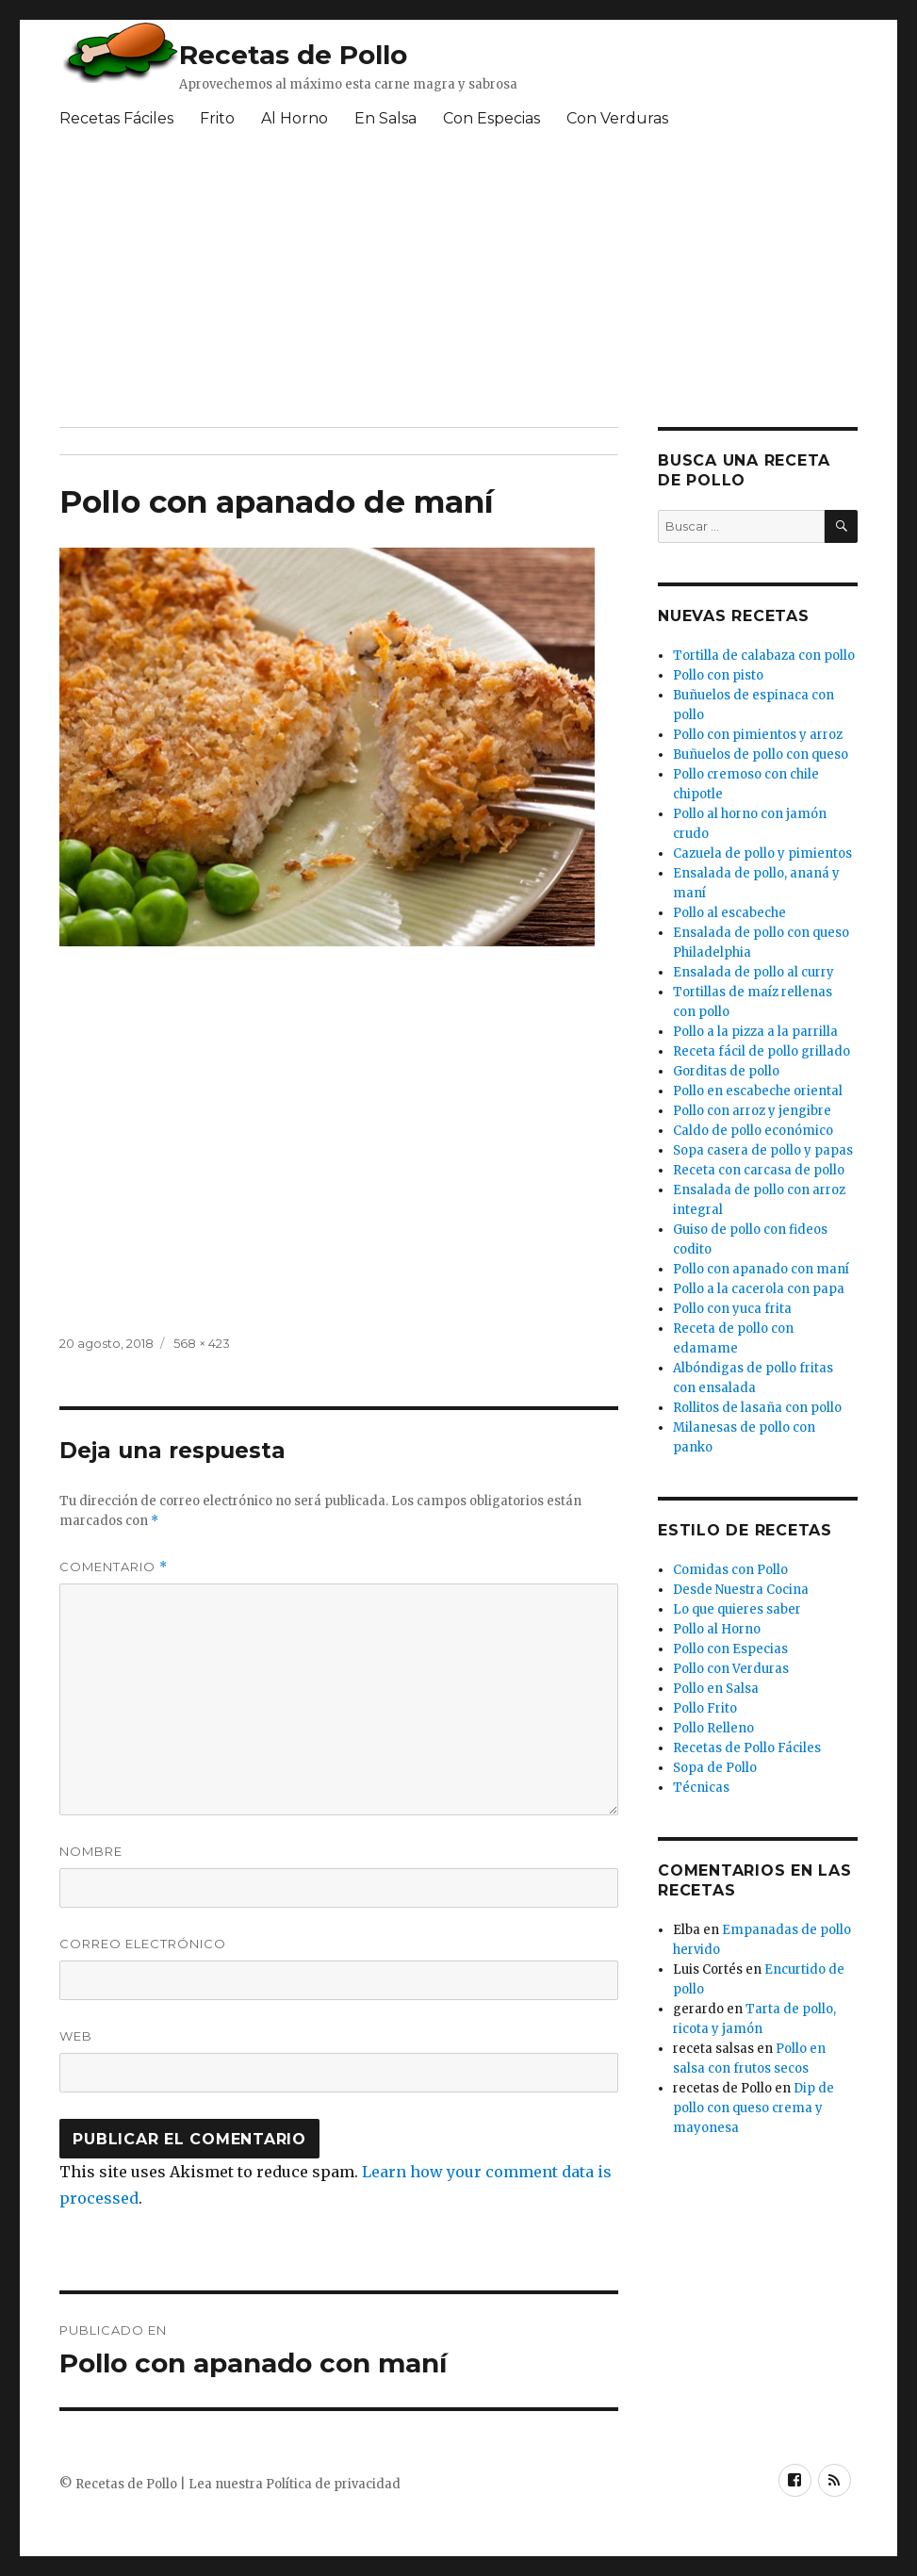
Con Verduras (617, 118)
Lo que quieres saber (737, 1609)
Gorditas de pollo (726, 1071)
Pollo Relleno (713, 1728)
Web (75, 2035)
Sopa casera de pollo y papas (763, 1150)
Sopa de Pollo (715, 1768)
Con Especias (491, 118)
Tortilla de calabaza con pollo (764, 656)
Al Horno (294, 118)
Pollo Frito (705, 1708)
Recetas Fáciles (116, 118)
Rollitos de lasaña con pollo (757, 1408)
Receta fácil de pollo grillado (761, 1051)
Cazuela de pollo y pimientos (762, 853)
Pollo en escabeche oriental (758, 1091)
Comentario (113, 1567)
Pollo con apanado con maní (761, 1269)
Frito (217, 118)
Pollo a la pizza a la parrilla (755, 1032)
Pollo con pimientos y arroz (758, 735)
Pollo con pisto (718, 675)
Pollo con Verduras (731, 1669)
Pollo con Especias (730, 1649)
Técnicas (701, 1788)
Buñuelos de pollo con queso (760, 755)
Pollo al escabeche (729, 913)
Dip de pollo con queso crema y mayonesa (753, 2108)
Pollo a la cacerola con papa (758, 1289)
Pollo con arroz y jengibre (752, 1111)
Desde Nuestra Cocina (741, 1590)
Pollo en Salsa (716, 1689)
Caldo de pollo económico (753, 1131)
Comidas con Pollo (730, 1570)
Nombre (91, 1851)
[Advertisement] (402, 286)
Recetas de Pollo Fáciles (747, 1748)
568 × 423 (201, 1343)
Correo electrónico (142, 1943)
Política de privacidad (333, 2484)
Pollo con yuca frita (732, 1309)
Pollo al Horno (717, 1629)
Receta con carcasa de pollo (758, 1170)
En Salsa (385, 118)
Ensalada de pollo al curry (753, 972)
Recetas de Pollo (293, 55)
